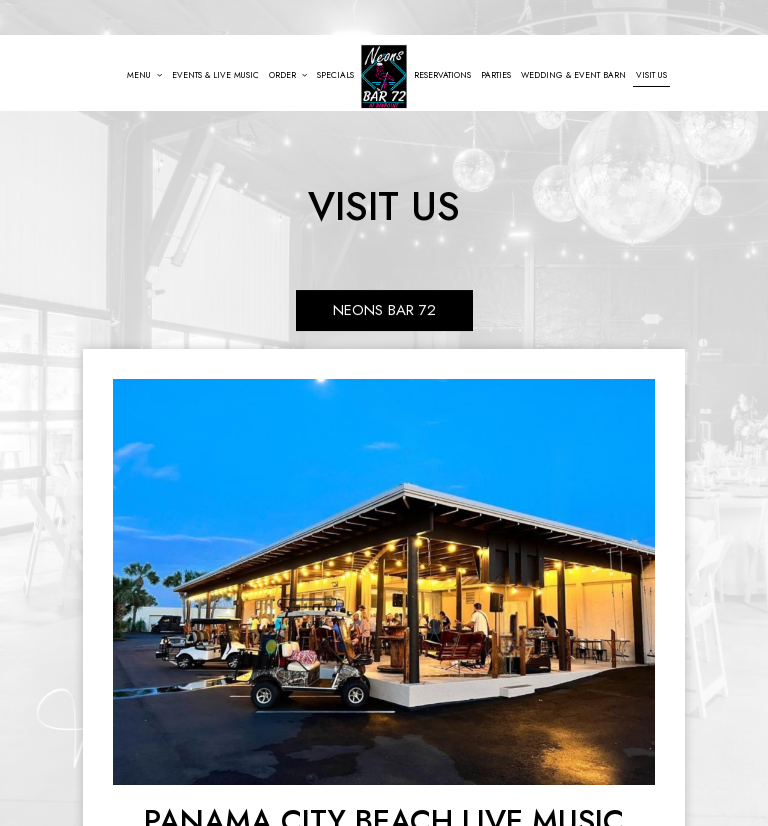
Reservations (442, 75)
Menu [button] (144, 75)
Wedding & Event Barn (573, 75)
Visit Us (651, 75)
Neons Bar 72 (384, 306)
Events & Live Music (215, 75)
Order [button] (288, 75)
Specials (335, 75)
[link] (384, 77)
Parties (496, 75)
